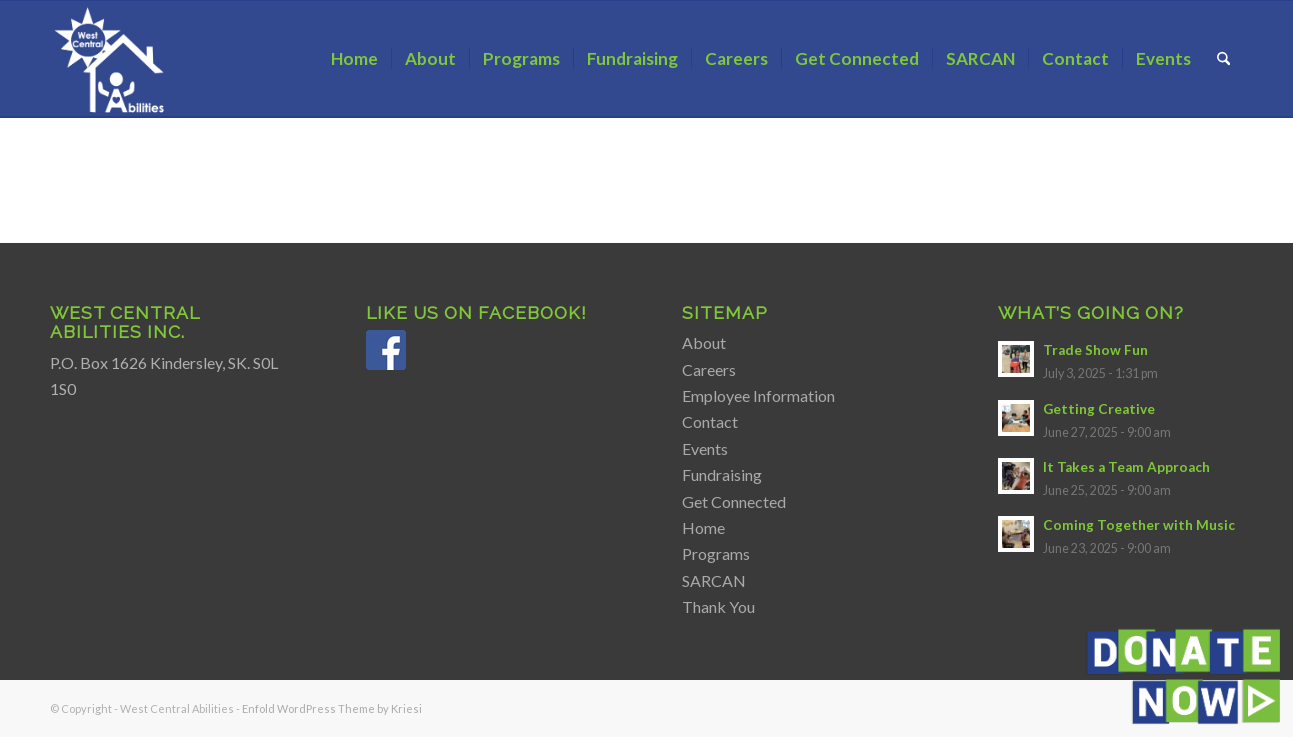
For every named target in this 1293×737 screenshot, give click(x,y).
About (704, 342)
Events (705, 448)
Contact (710, 421)
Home (703, 527)
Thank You (718, 606)
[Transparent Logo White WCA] (112, 59)
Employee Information (758, 395)
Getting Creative (1099, 409)
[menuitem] (354, 59)
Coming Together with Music (1139, 525)
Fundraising (722, 474)
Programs (716, 553)
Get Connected (734, 501)
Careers (709, 369)
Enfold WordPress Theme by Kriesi (332, 708)
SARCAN (714, 580)
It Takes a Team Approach (1126, 467)
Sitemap (725, 312)
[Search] (1223, 59)
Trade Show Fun (1095, 350)
